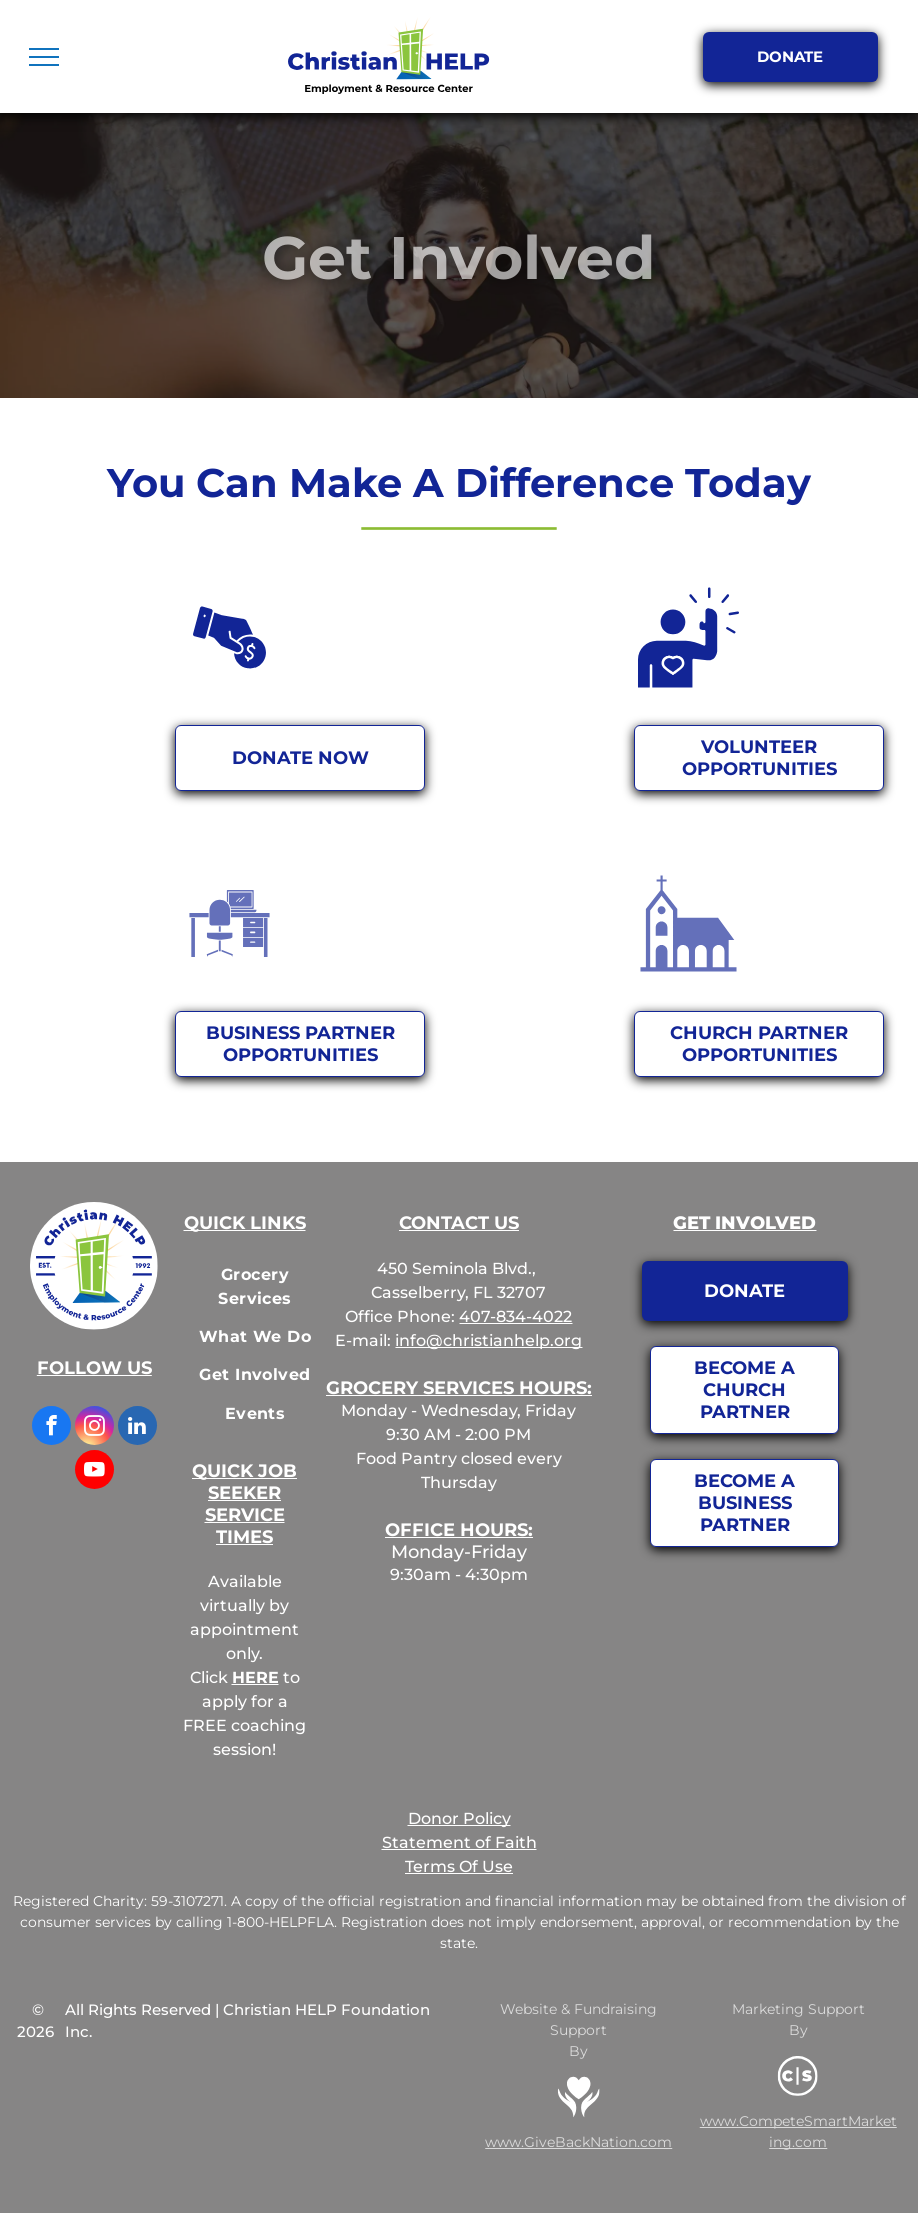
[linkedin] (137, 1428)
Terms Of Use (459, 1866)
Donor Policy (459, 1818)
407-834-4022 (515, 1316)
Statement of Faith (459, 1842)
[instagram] (94, 1428)
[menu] (44, 57)
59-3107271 (187, 1901)
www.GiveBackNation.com (578, 2142)
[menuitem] (255, 1286)
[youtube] (94, 1472)
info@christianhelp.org (488, 1340)
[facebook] (51, 1428)
